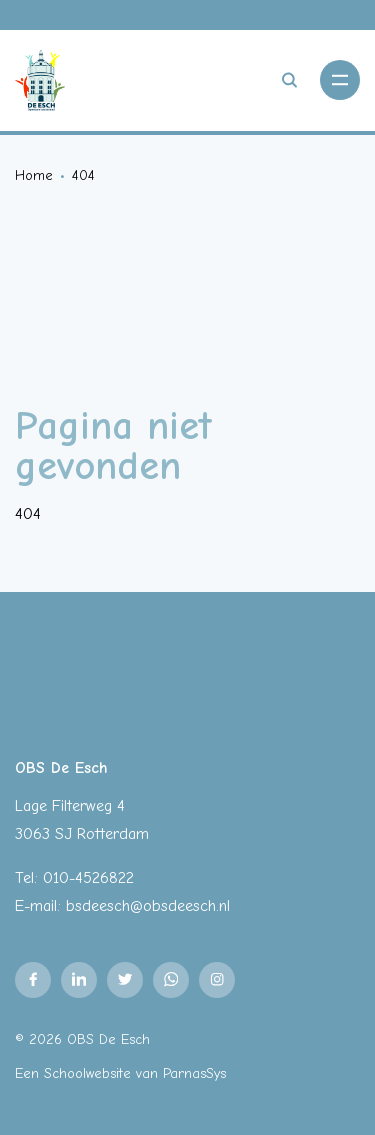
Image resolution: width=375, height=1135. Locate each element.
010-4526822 (88, 878)
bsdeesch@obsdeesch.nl (148, 906)
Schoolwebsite (87, 1073)
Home (34, 175)
